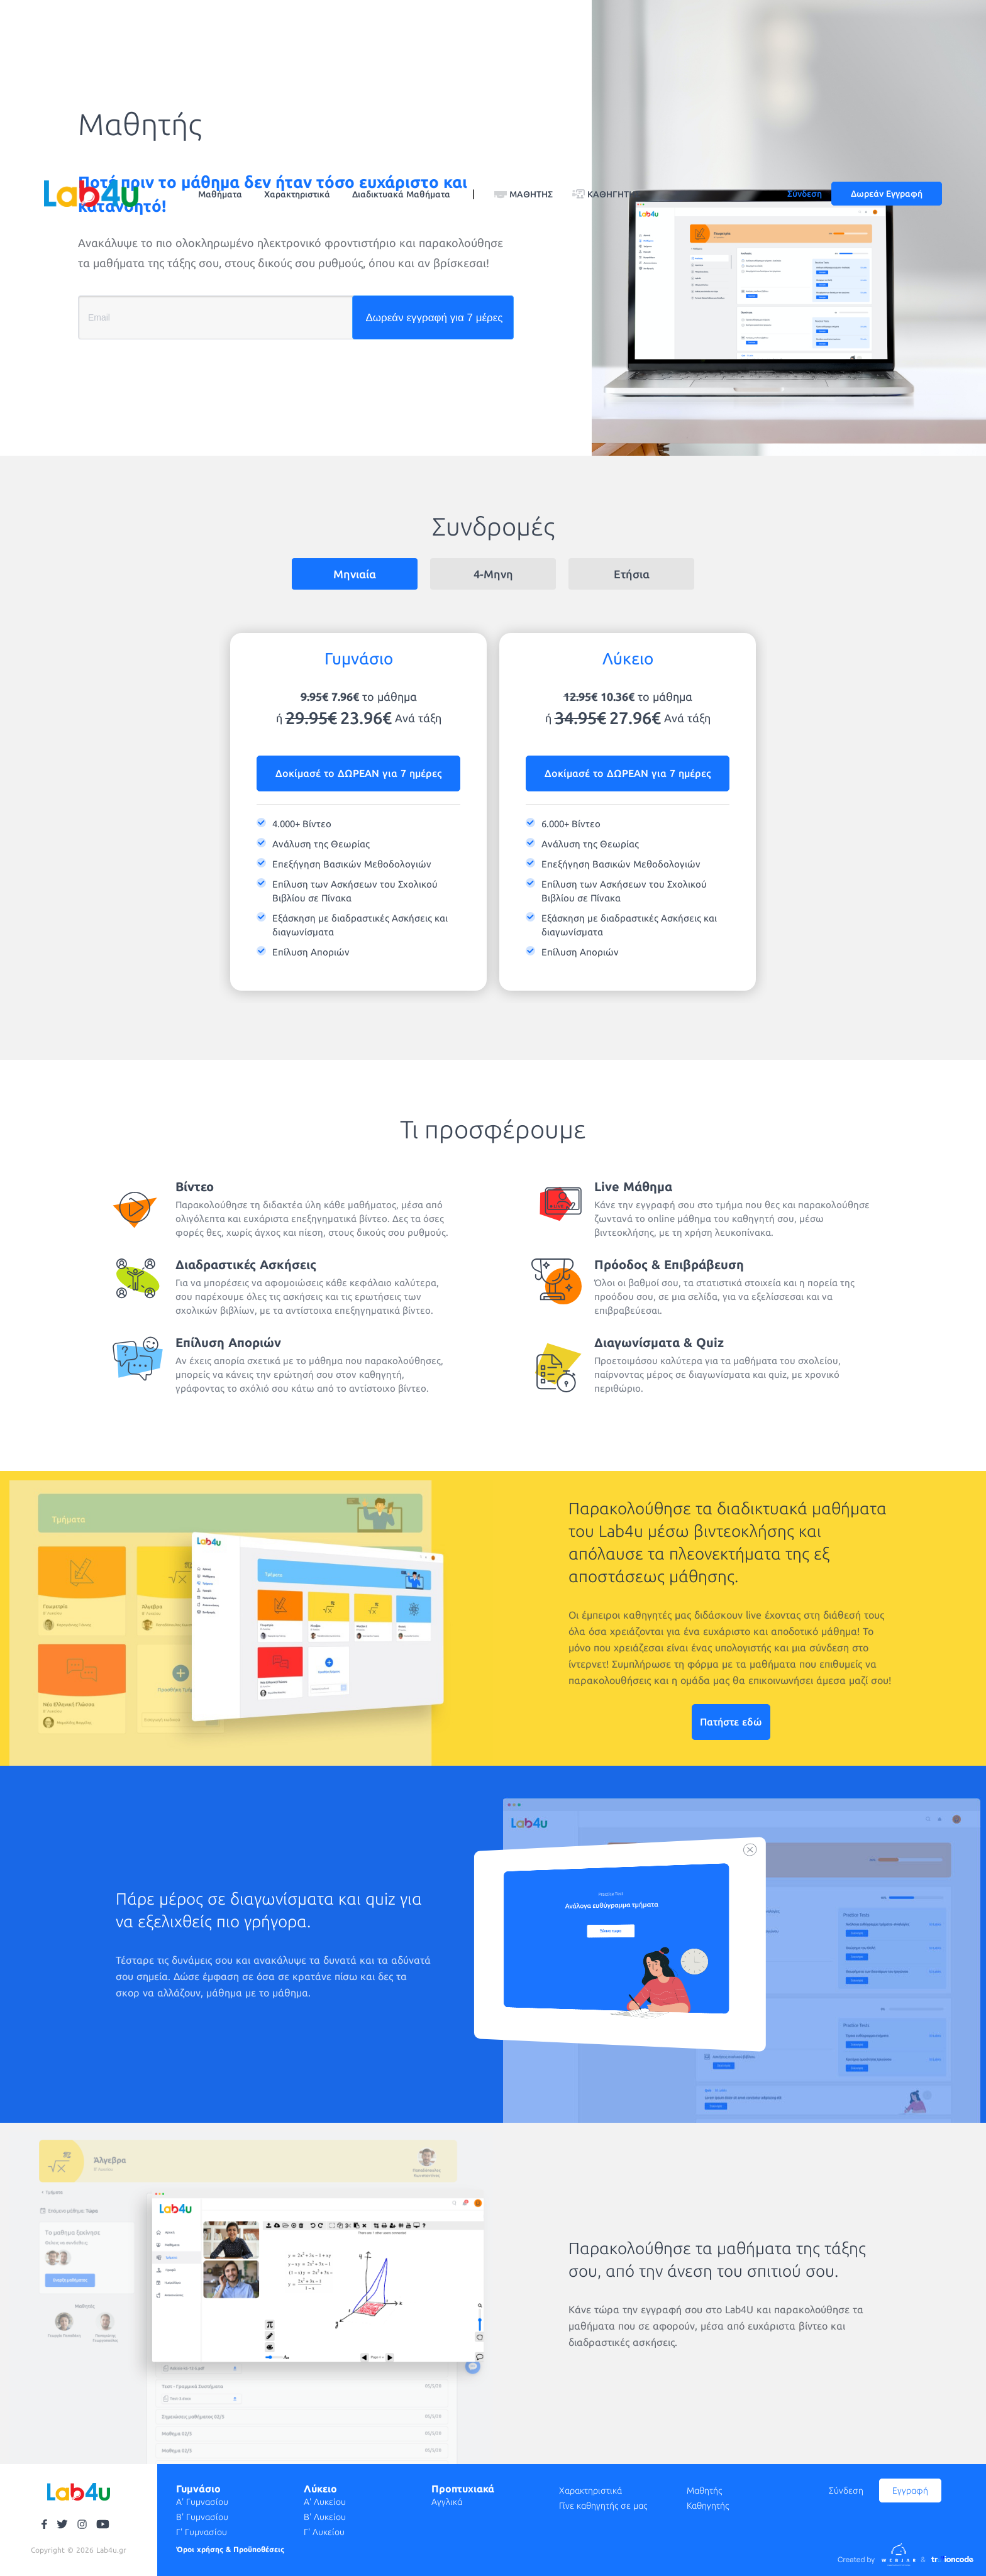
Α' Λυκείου (325, 2502)
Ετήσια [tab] (632, 574)
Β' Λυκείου (325, 2517)
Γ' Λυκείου (324, 2532)
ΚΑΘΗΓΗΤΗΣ (613, 194)
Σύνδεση (804, 194)
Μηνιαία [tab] (354, 574)
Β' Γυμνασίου (202, 2517)
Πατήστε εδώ (731, 1721)
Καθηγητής (708, 2506)
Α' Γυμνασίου (202, 2502)
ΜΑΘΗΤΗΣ (531, 194)
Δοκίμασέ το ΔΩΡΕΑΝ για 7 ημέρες (358, 773)
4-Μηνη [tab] (493, 574)
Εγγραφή (910, 2490)
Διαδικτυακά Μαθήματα (401, 194)
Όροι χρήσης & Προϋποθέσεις (230, 2549)
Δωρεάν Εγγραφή (886, 194)
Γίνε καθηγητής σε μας (603, 2506)
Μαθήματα (220, 194)
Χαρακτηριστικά (297, 194)
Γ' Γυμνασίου (201, 2532)
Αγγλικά (446, 2502)
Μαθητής (704, 2490)
